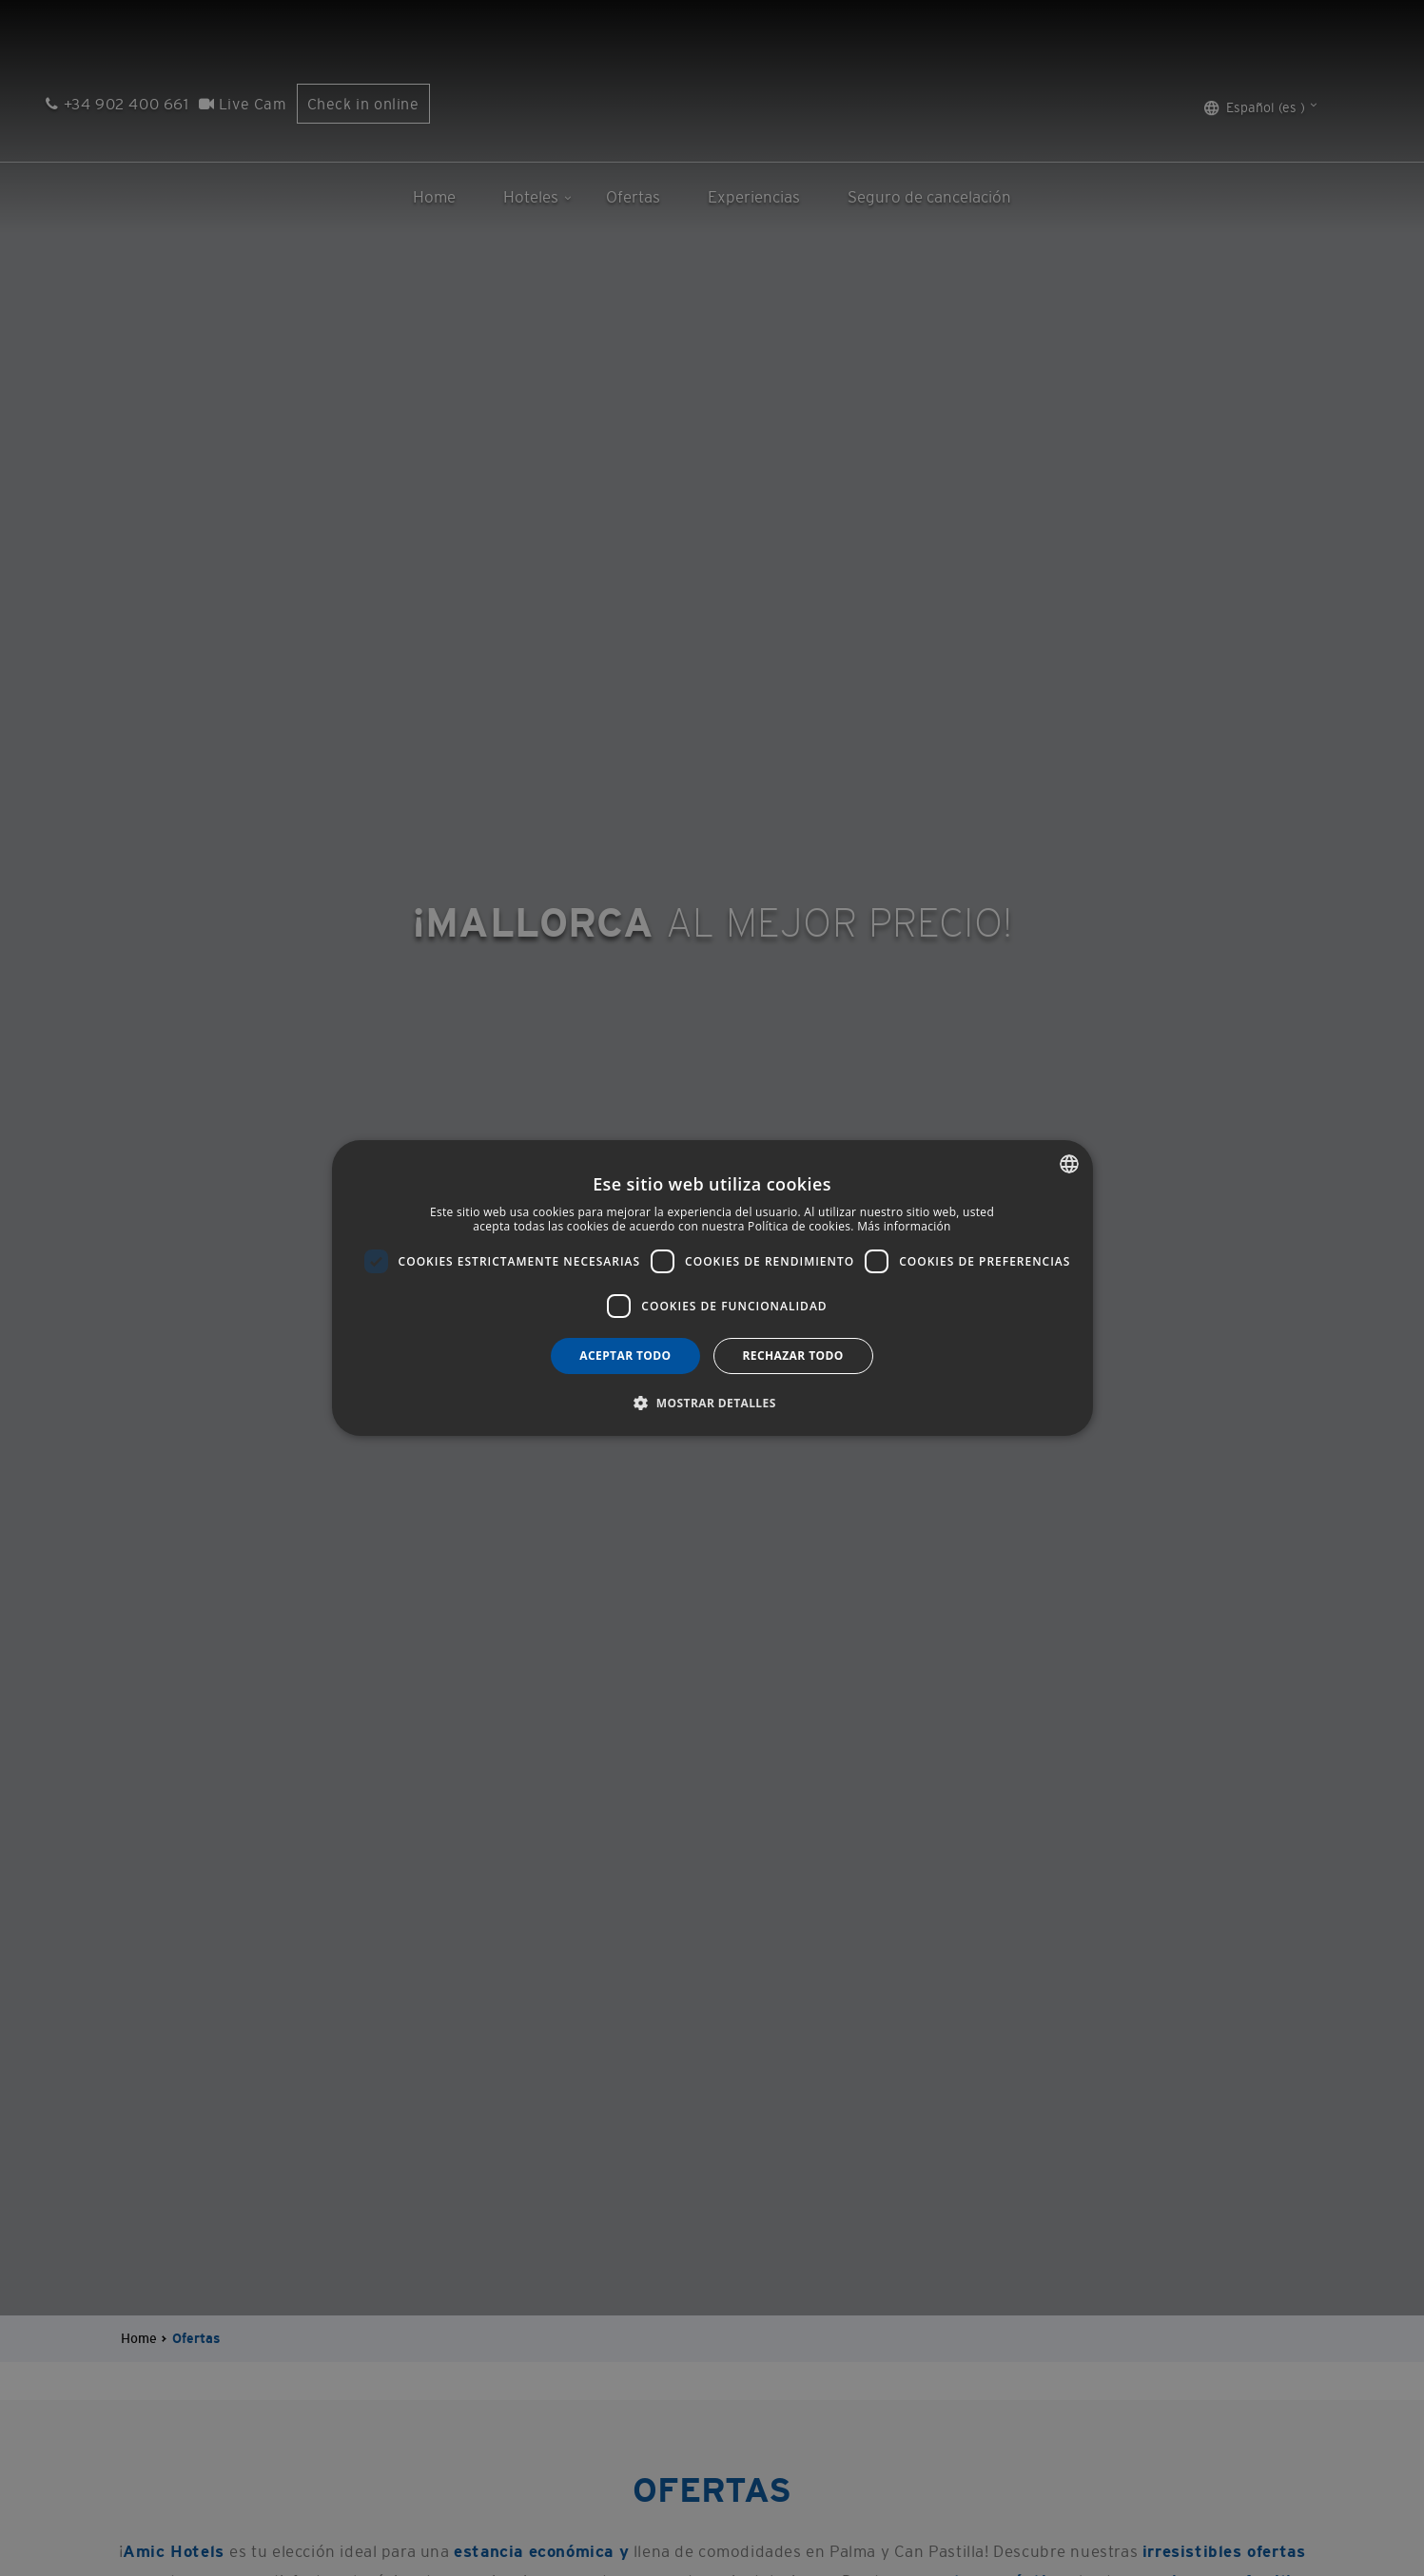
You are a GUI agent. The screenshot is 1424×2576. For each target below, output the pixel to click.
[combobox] (1069, 1163)
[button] (711, 1402)
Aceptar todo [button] (625, 1355)
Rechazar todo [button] (793, 1355)
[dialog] (712, 1288)
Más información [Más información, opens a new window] (903, 1227)
